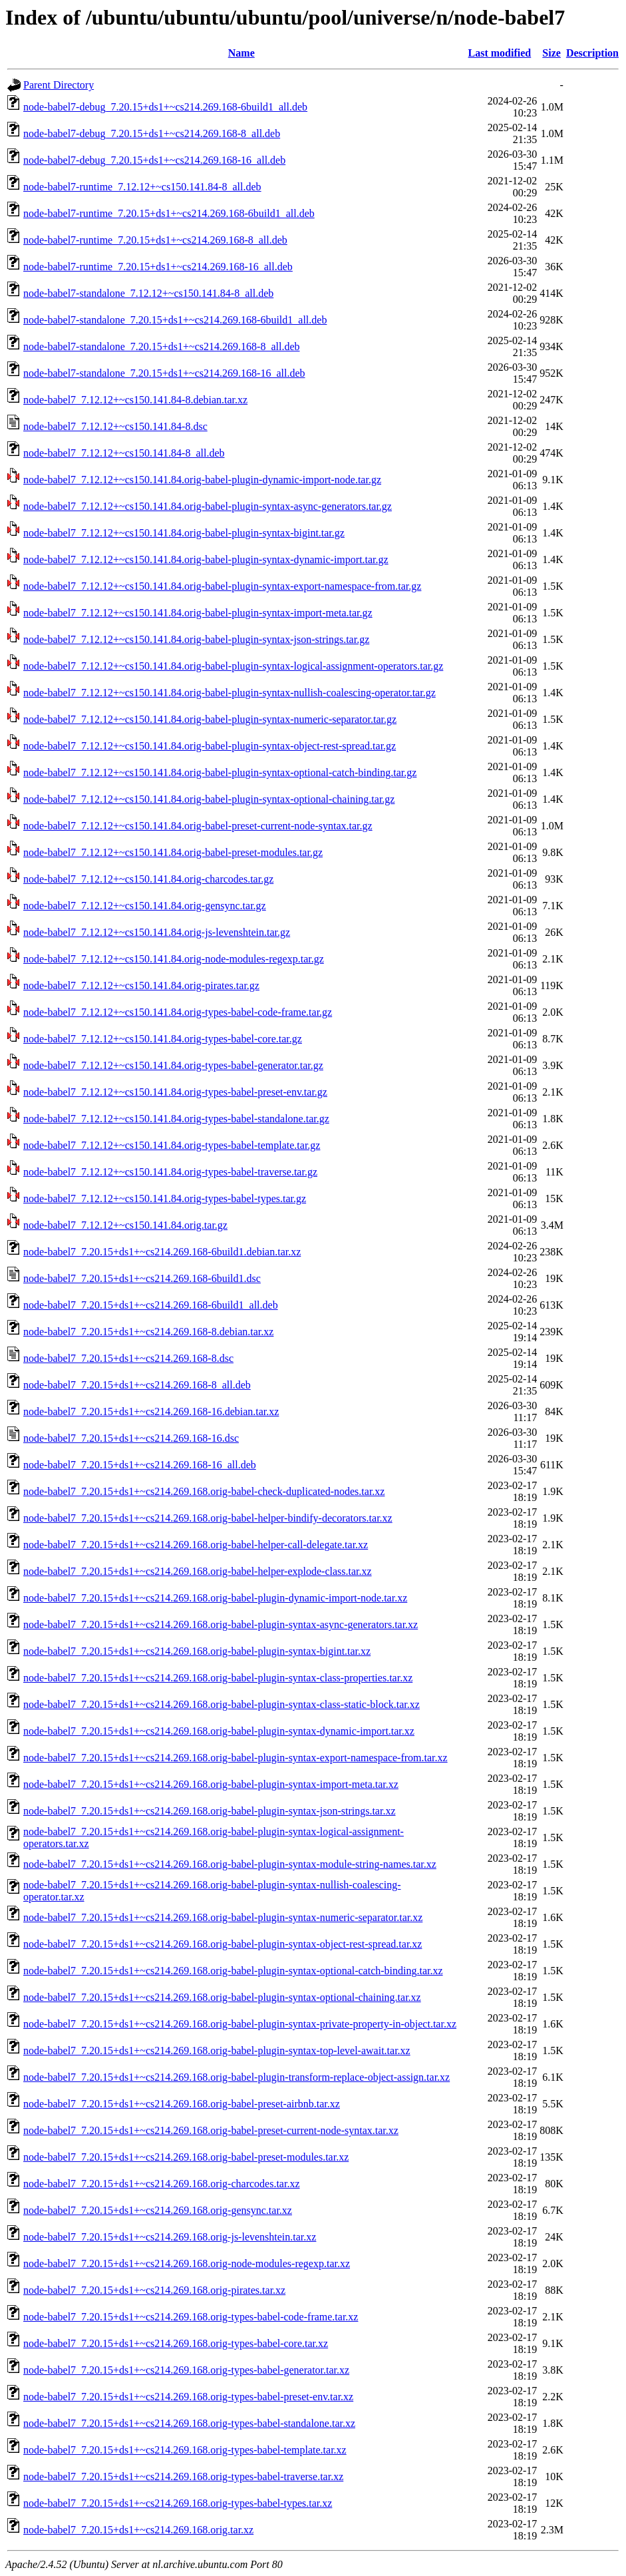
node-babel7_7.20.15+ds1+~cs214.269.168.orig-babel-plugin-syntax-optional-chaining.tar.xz (222, 1997)
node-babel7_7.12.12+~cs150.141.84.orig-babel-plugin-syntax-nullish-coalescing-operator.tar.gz (229, 692)
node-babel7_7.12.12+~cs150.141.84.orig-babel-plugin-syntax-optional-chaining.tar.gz (208, 799)
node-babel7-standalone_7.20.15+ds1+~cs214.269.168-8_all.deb (161, 346)
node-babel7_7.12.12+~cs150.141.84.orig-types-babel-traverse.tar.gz (170, 1172)
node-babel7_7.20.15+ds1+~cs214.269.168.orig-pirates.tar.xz (154, 2290)
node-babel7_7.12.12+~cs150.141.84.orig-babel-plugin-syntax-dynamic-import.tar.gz (206, 559)
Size (551, 53)
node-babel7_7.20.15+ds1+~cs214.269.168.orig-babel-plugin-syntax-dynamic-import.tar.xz (218, 1731)
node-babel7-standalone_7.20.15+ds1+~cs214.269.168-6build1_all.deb (175, 319)
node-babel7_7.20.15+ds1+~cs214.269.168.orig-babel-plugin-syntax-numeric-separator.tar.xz (222, 1917)
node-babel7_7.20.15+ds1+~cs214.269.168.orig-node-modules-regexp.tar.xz (186, 2263)
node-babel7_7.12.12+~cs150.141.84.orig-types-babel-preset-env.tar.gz (175, 1092)
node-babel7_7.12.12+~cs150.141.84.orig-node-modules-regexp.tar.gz (173, 959)
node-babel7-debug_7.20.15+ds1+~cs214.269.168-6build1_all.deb (165, 106)
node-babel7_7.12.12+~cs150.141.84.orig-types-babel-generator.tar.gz (173, 1065)
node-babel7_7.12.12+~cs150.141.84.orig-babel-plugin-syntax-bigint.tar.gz (184, 532)
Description (592, 53)
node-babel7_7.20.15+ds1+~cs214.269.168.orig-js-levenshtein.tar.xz (169, 2237)
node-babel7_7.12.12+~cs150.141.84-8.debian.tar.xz (135, 399)
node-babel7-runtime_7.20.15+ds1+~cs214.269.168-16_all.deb (158, 266)
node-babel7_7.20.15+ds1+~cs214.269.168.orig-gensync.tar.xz (157, 2210)
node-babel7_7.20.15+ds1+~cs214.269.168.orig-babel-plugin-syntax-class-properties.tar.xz (217, 1677)
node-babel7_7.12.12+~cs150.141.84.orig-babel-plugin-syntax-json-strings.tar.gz (196, 639)
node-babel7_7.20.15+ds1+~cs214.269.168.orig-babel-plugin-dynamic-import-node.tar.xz (215, 1598)
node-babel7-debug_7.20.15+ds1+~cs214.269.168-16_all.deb (154, 160)
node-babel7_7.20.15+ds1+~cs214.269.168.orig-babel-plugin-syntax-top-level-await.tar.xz (216, 2050)
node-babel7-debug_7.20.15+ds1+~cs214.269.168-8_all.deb (151, 133)
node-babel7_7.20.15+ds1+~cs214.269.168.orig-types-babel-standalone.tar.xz (189, 2423)
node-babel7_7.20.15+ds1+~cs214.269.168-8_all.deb (137, 1385)
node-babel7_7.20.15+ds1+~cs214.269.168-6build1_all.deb (150, 1305)
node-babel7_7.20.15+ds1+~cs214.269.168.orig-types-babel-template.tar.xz (185, 2450)
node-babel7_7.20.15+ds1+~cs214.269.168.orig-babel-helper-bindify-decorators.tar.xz (207, 1518)
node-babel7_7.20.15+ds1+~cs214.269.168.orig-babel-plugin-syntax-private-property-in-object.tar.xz (239, 2024)
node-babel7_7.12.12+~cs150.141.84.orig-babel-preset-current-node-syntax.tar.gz (198, 825)
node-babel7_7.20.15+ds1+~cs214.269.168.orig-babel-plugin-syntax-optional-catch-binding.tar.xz (233, 1970)
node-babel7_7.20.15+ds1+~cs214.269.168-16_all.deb (139, 1464)
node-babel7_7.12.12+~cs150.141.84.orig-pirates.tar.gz (141, 985)
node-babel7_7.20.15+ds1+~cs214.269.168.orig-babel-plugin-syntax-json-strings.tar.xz (209, 1811)
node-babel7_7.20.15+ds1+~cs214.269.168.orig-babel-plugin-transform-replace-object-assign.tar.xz (236, 2077)
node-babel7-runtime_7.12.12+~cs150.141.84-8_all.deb (142, 186)
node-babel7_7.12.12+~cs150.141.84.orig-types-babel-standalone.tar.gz (176, 1118)
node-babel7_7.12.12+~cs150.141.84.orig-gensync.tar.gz (144, 905)
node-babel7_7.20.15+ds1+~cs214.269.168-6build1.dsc (142, 1278)
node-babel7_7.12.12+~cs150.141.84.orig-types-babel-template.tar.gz (171, 1145)
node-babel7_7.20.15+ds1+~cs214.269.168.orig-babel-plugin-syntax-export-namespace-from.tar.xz (235, 1757)
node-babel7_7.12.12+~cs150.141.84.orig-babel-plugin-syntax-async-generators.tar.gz (207, 506)
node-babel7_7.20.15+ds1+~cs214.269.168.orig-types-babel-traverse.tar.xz (183, 2476)
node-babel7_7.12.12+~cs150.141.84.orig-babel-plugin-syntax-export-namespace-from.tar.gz (222, 586)
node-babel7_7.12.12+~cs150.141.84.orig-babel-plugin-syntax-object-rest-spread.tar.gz (209, 745)
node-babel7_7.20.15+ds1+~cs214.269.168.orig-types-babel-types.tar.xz (177, 2503)
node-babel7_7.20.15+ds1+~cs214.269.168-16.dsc (131, 1438)
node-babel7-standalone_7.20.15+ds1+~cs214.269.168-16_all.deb (164, 373)
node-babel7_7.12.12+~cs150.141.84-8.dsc (115, 426)
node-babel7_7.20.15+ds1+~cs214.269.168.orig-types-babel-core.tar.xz (175, 2343)
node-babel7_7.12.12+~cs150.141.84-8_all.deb (124, 453)
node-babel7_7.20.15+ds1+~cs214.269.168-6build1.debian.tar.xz (162, 1251)
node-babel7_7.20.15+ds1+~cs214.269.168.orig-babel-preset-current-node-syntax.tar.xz (210, 2130)
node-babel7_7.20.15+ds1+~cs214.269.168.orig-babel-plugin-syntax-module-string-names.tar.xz (229, 1864)
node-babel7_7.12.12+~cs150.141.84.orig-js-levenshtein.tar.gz (156, 932)
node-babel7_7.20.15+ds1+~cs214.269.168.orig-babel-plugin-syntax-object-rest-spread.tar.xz (222, 1944)
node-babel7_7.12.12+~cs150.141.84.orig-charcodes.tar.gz (148, 879)
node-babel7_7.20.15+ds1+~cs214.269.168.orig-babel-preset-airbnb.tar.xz (181, 2103)
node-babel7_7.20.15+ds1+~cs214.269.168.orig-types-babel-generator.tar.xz (186, 2370)
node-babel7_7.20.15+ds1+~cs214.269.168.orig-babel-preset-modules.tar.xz (186, 2157)
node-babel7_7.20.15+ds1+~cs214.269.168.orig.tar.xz (138, 2529)
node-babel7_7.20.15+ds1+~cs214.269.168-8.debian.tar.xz (148, 1331)
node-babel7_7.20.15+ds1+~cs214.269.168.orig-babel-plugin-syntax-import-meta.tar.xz (210, 1784)
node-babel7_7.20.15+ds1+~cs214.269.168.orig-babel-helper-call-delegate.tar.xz (195, 1544)
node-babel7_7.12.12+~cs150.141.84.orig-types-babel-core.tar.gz (162, 1038)
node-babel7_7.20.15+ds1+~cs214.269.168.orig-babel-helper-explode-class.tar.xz (197, 1571)
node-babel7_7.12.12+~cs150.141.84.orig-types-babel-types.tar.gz (164, 1198)
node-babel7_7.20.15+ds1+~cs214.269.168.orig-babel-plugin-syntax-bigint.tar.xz (197, 1651)
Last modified (500, 53)
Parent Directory (58, 85)
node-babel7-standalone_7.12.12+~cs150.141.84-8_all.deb (148, 293)
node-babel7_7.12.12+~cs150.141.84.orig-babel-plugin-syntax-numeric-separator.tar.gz (209, 719)
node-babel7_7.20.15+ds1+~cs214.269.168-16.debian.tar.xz (151, 1411)
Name (241, 53)
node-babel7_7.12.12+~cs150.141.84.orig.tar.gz (125, 1225)
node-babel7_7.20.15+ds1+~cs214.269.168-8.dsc (128, 1358)
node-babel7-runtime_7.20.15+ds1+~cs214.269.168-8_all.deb (155, 240)
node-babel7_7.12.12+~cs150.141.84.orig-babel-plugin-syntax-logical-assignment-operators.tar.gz (233, 666)
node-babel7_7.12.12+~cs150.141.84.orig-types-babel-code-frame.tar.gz (177, 1012)
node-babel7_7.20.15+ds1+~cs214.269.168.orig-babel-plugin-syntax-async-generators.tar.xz (220, 1624)
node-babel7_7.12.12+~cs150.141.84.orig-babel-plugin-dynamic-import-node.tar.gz (202, 479)
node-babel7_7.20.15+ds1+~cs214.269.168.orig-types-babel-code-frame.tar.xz (190, 2316)
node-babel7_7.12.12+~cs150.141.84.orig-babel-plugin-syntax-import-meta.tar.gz (198, 612)
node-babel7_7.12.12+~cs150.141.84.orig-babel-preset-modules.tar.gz (173, 852)
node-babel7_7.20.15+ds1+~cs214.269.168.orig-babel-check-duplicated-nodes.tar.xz (204, 1491)
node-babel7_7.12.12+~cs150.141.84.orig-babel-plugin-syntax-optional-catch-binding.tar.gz (219, 772)
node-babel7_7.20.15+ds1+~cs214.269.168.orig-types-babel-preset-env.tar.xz (188, 2396)
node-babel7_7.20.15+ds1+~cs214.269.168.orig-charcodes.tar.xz (161, 2183)
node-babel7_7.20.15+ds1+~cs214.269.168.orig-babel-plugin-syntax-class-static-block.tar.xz (221, 1704)
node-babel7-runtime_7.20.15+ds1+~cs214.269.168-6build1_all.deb (169, 213)
